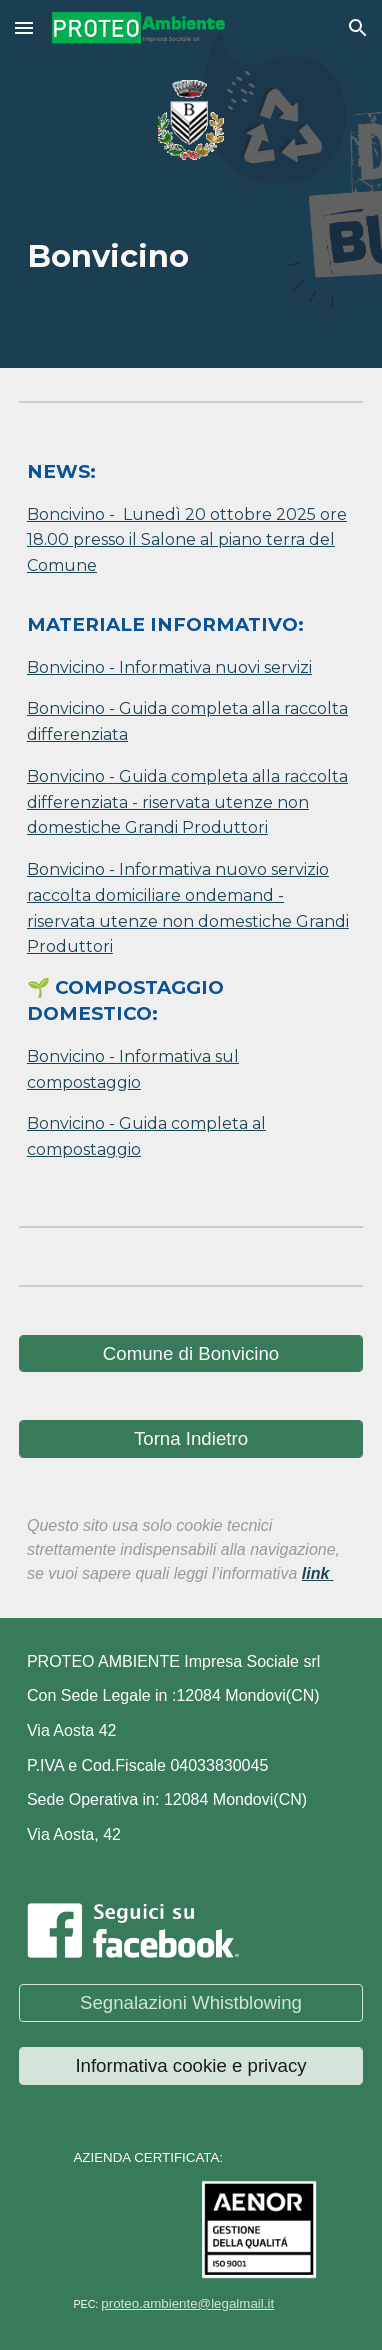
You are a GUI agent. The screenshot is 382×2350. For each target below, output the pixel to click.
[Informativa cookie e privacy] (191, 2065)
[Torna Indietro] (191, 1438)
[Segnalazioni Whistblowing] (191, 2002)
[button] (24, 27)
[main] (191, 248)
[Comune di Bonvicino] (191, 1353)
